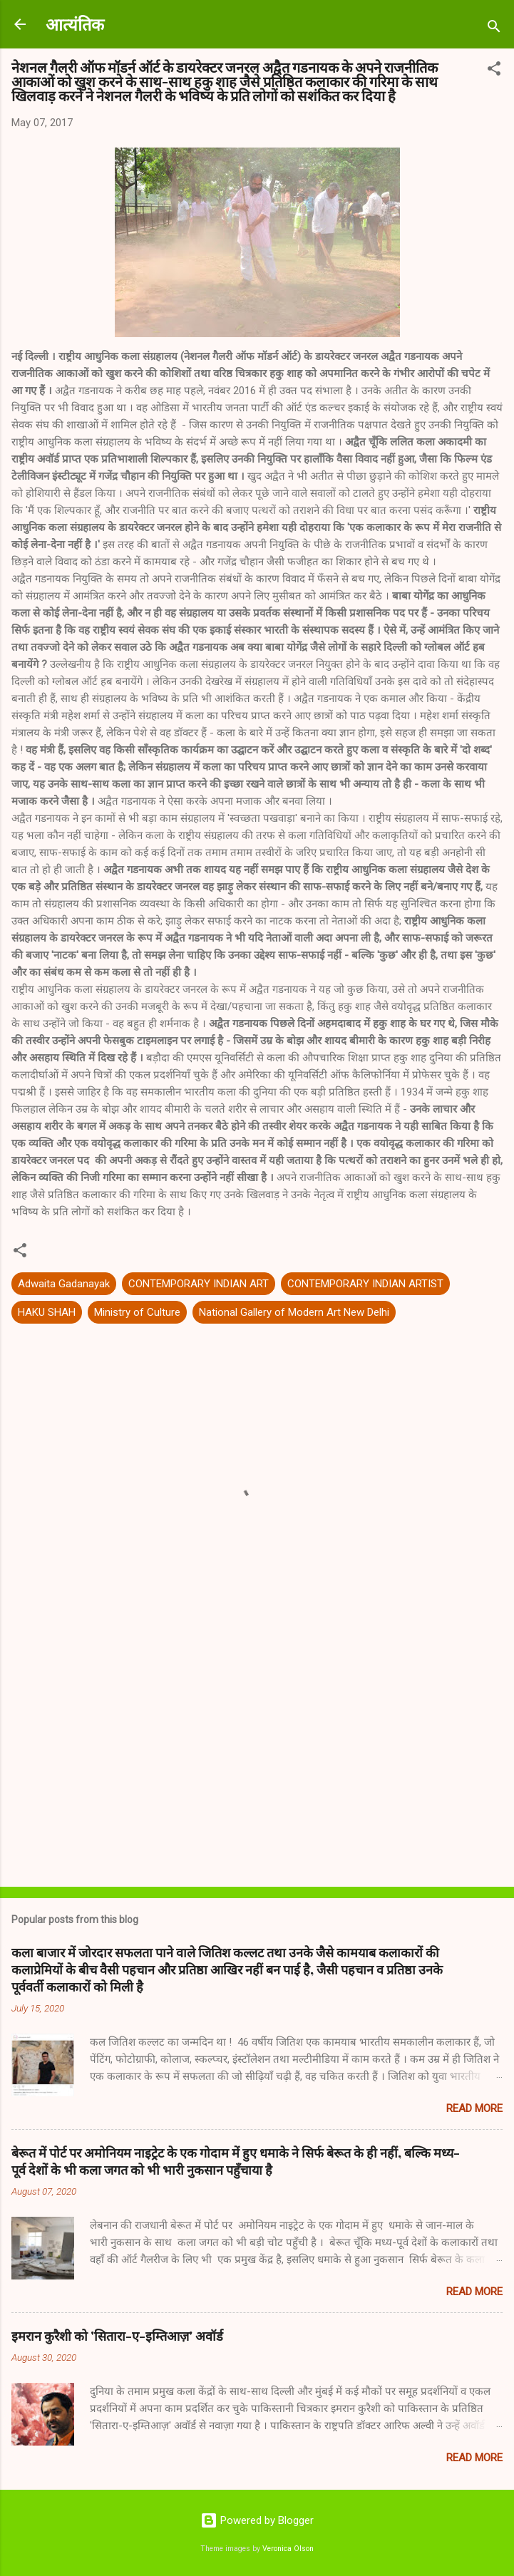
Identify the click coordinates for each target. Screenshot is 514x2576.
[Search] (494, 29)
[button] (494, 71)
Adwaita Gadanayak (64, 1283)
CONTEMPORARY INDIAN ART (198, 1283)
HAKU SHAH (47, 1312)
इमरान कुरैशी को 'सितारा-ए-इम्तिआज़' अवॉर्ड (117, 2335)
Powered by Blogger (257, 2520)
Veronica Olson (288, 2548)
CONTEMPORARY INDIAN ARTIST (365, 1283)
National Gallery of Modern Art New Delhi (294, 1312)
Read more (474, 2108)
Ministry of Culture (137, 1312)
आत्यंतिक (75, 24)
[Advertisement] (257, 1764)
